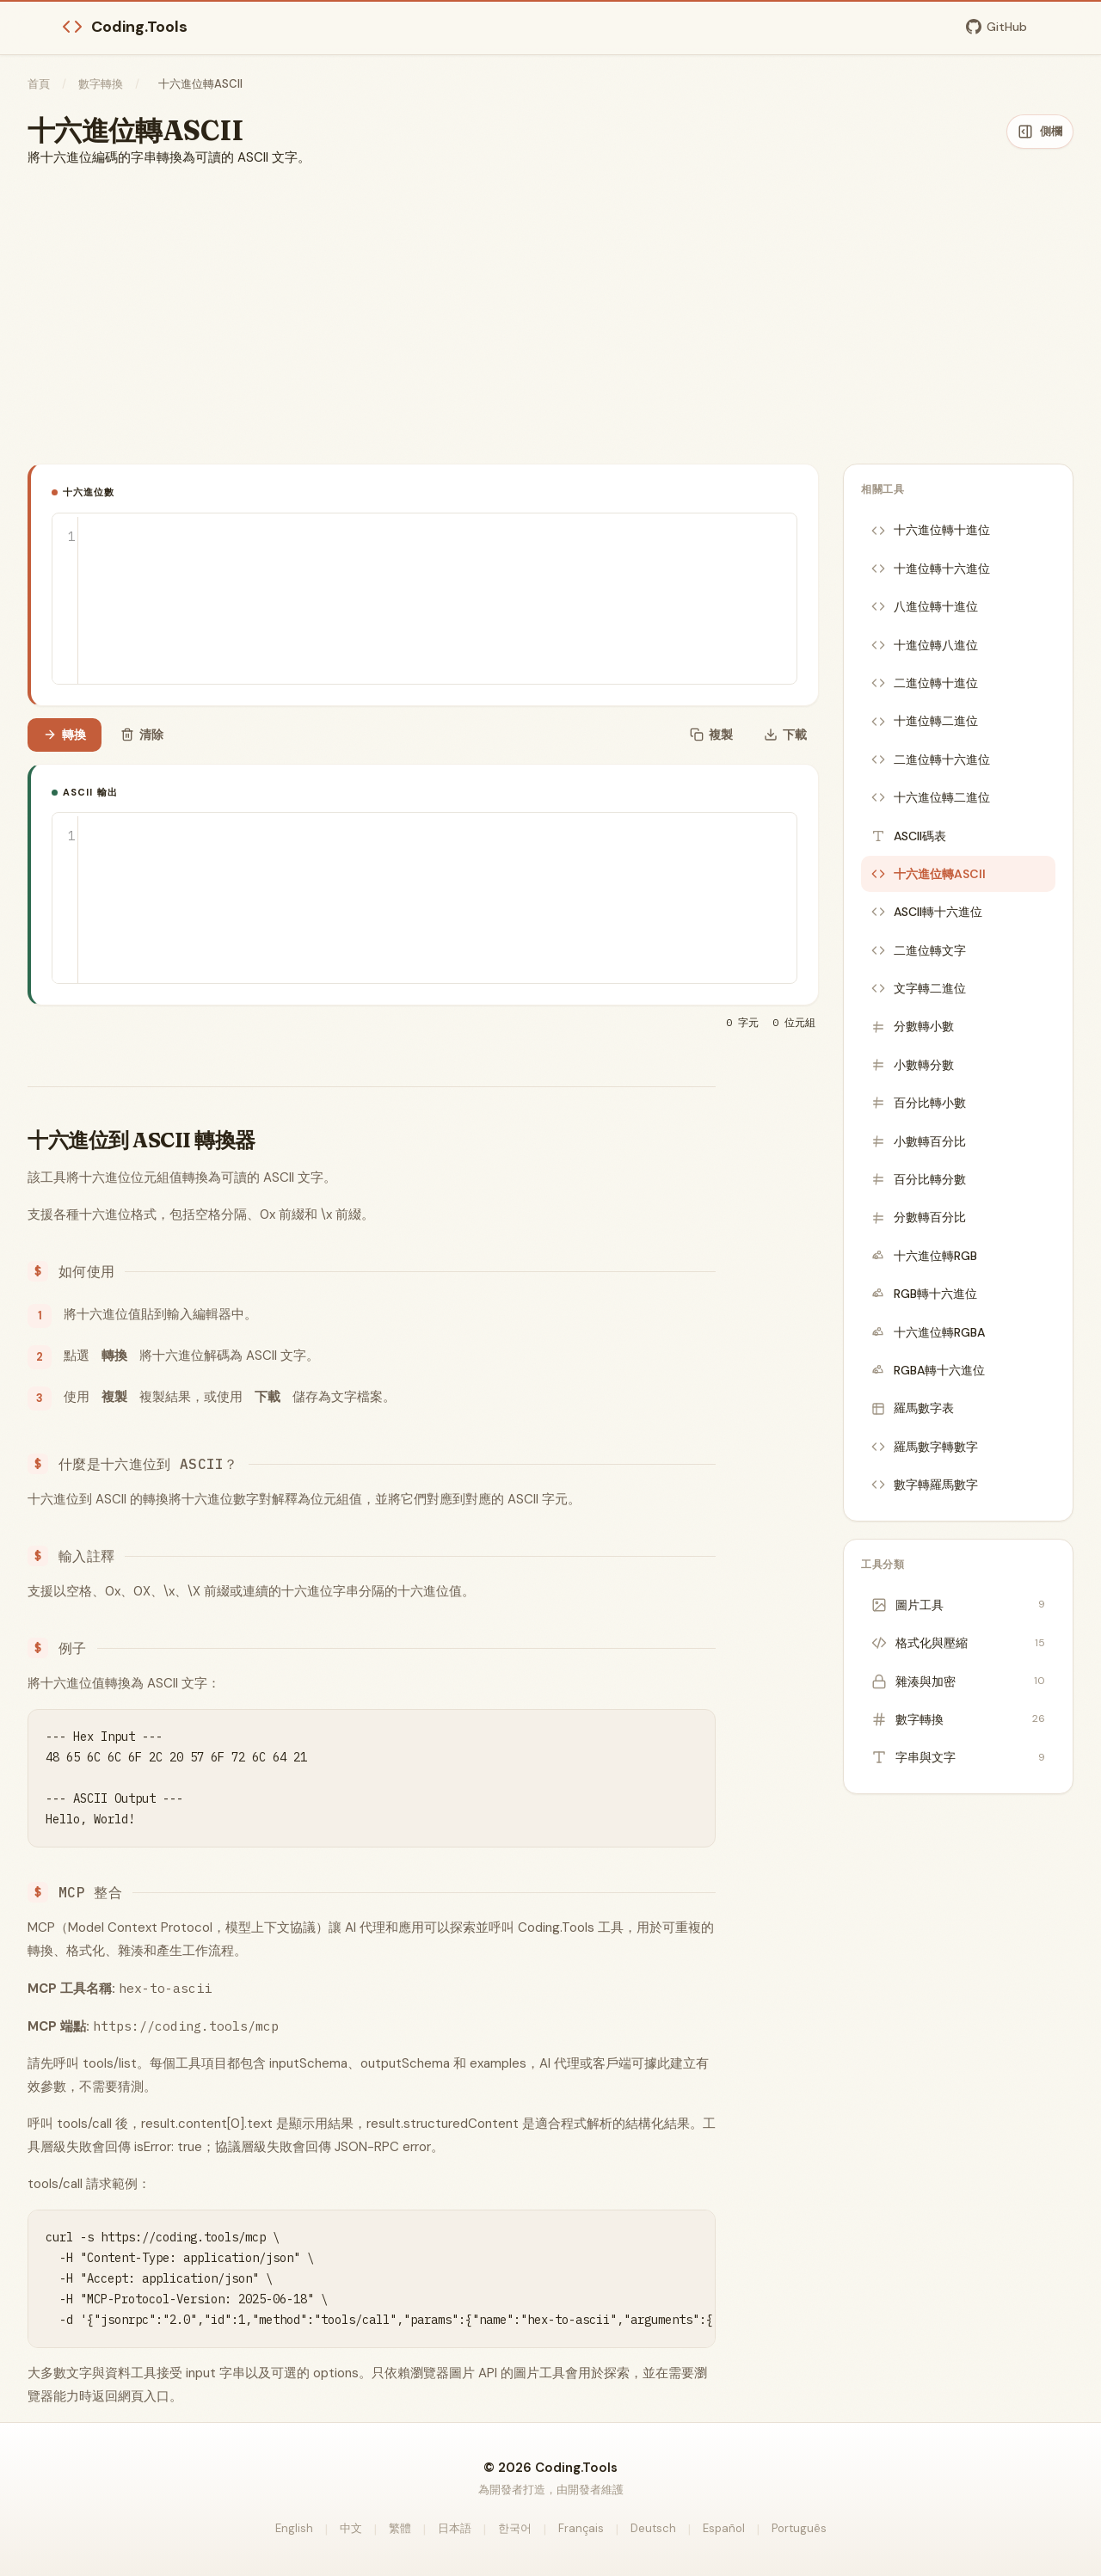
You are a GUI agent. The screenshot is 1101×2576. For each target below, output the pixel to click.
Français (581, 2528)
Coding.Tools (125, 26)
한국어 (515, 2528)
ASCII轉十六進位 (926, 911)
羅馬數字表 (912, 1408)
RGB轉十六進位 (924, 1293)
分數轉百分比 (918, 1217)
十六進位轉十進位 (930, 530)
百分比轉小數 (918, 1102)
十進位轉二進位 (924, 721)
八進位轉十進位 (924, 606)
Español (724, 2528)
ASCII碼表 (908, 836)
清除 (141, 734)
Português (799, 2528)
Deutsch (653, 2528)
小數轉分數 (912, 1065)
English (294, 2528)
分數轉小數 (912, 1026)
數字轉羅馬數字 (924, 1484)
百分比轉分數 (918, 1179)
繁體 (400, 2528)
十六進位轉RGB (924, 1255)
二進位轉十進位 (924, 683)
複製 (711, 734)
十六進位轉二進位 (930, 797)
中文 (351, 2528)
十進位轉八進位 (924, 645)
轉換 (64, 734)
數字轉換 (100, 84)
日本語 (454, 2528)
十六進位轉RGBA (928, 1332)
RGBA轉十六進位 (928, 1370)
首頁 (39, 84)
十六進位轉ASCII (928, 874)
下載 (785, 734)
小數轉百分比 (918, 1141)
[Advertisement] (550, 315)
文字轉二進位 (918, 988)
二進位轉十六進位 (930, 759)
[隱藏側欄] (1039, 131)
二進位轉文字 (918, 950)
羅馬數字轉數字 (924, 1446)
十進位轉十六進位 (930, 568)
